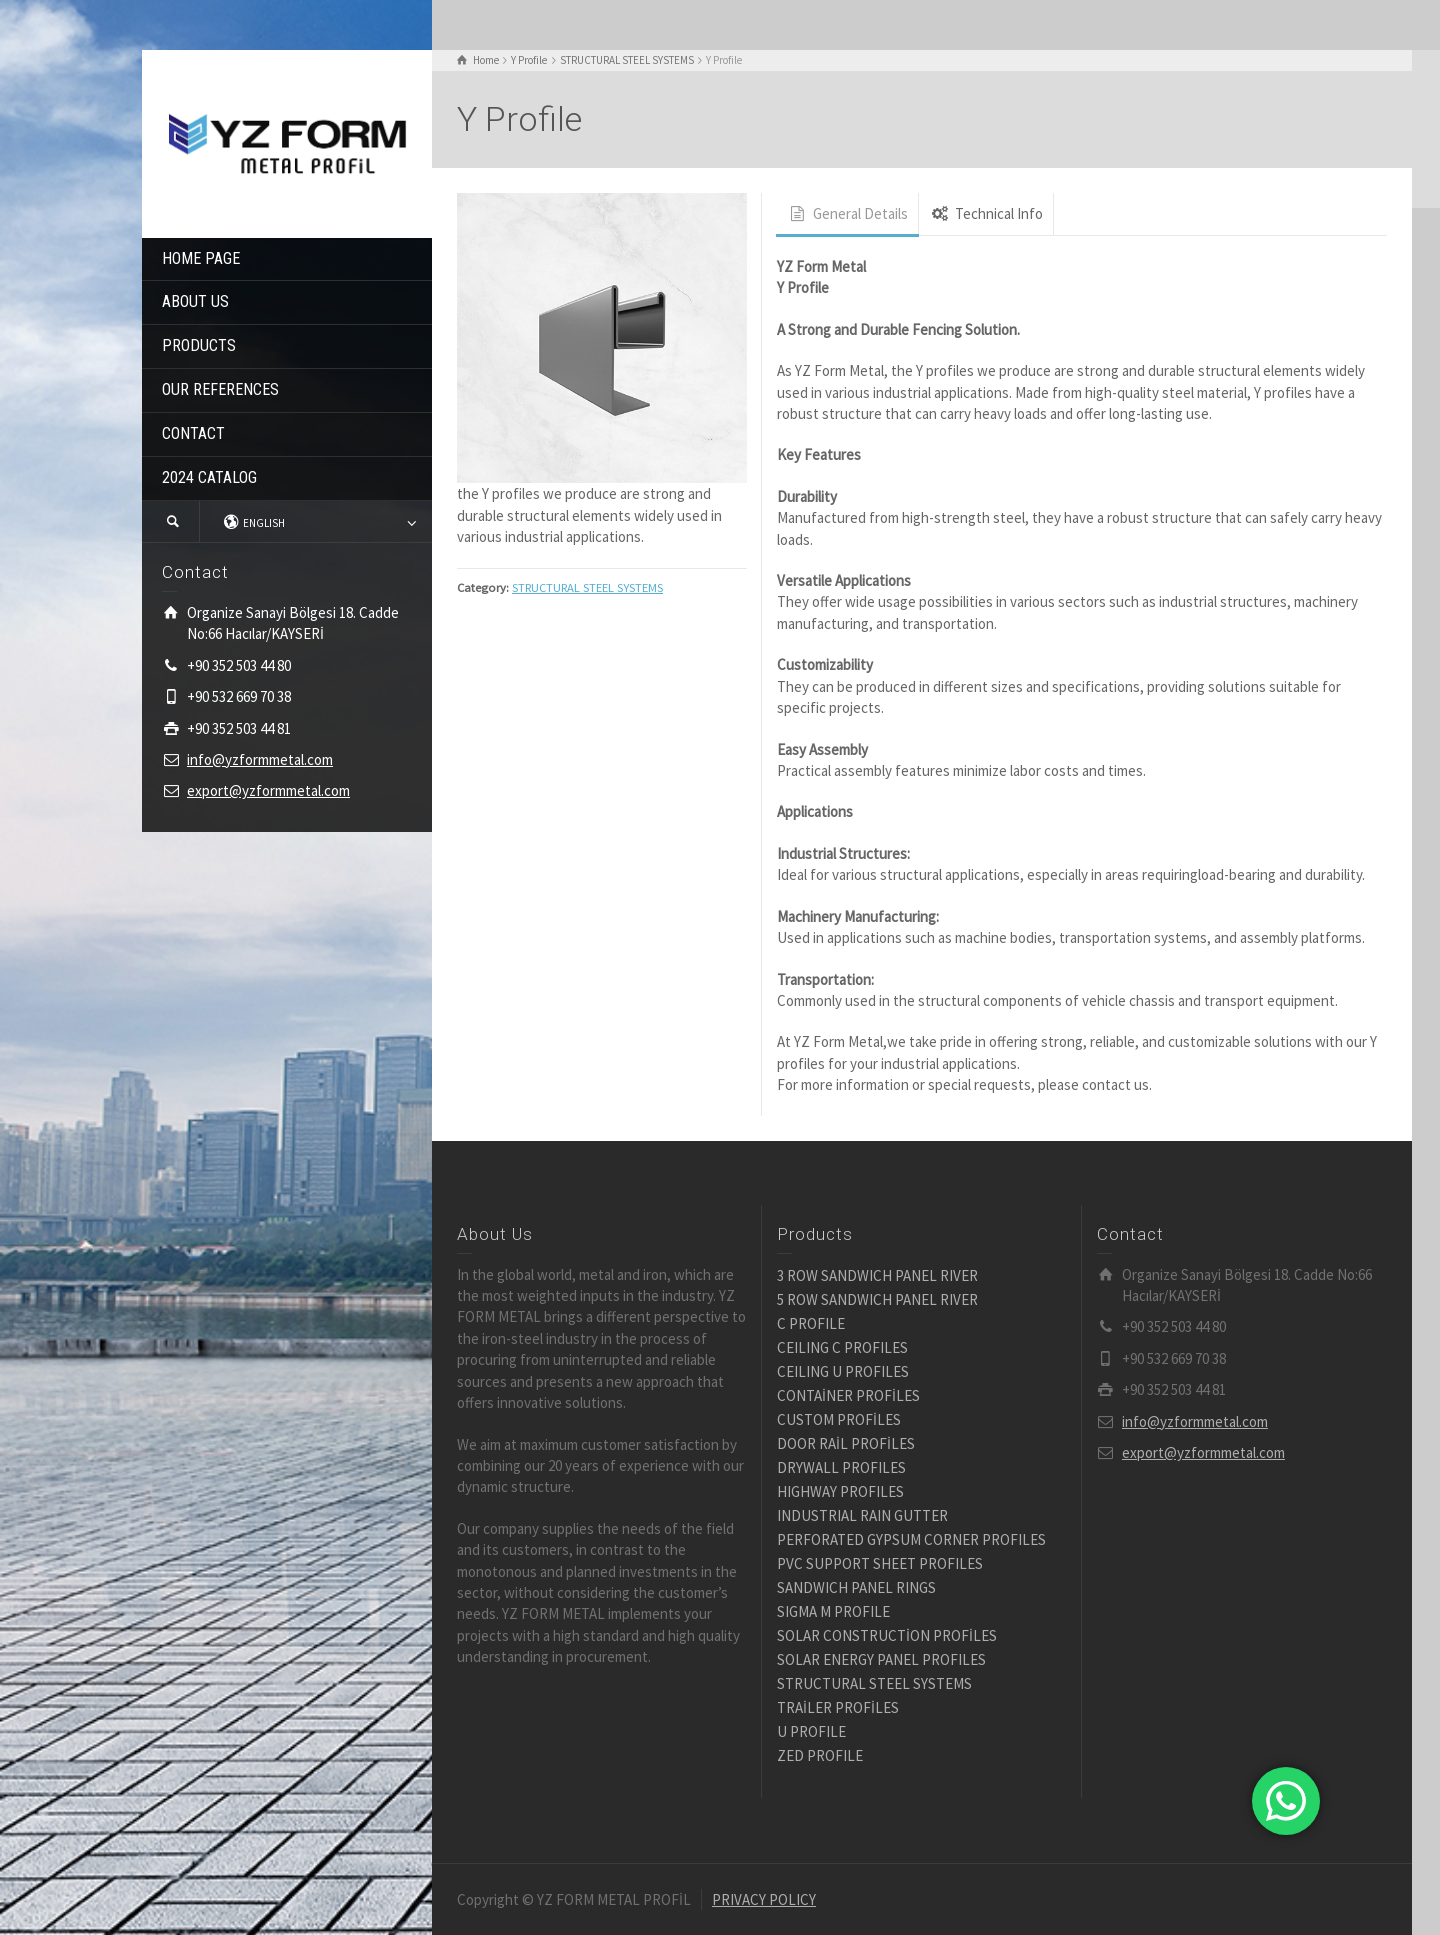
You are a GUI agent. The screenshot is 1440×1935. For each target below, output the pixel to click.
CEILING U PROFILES (843, 1371)
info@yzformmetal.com (260, 759)
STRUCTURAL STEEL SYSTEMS (587, 587)
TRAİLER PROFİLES (838, 1707)
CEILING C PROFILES (842, 1347)
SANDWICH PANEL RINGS (856, 1587)
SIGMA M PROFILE (833, 1611)
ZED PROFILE (820, 1755)
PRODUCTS (199, 345)
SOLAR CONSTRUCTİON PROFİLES (887, 1635)
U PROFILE (811, 1731)
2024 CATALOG (209, 477)
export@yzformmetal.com (268, 790)
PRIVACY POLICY (764, 1899)
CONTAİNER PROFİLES (848, 1395)
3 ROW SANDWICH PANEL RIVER (877, 1275)
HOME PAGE (201, 258)
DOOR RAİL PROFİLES (846, 1443)
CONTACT (193, 433)
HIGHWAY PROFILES (840, 1491)
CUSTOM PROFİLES (839, 1419)
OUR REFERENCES (220, 389)
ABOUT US (195, 301)
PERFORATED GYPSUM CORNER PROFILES (911, 1539)
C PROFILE (811, 1323)
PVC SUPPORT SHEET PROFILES (880, 1563)
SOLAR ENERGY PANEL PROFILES (881, 1659)
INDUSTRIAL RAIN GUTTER (862, 1515)
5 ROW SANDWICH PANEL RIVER (877, 1299)
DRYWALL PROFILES (841, 1467)
